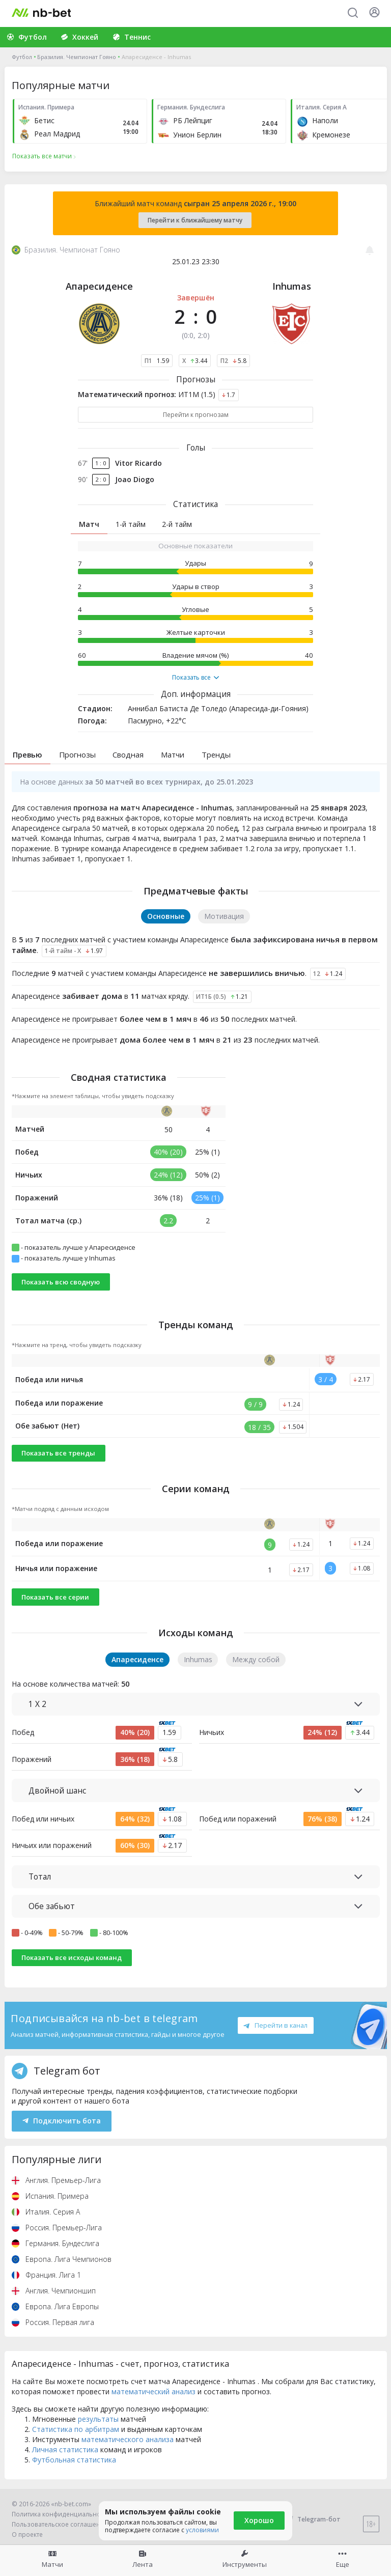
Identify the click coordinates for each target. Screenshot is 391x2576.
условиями (202, 2530)
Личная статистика (65, 2449)
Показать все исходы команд (71, 1957)
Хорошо (259, 2520)
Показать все (195, 678)
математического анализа (127, 2439)
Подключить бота (61, 2120)
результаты (98, 2419)
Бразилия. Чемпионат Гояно (76, 57)
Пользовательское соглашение (60, 2524)
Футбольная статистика (74, 2460)
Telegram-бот (312, 2519)
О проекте (27, 2534)
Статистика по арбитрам (75, 2429)
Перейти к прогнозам (196, 414)
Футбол (22, 57)
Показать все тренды (58, 1453)
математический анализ (153, 2391)
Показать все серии (55, 1597)
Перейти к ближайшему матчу (195, 220)
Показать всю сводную (60, 1281)
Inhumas (291, 286)
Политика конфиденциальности (61, 2514)
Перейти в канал (275, 2025)
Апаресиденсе (99, 286)
